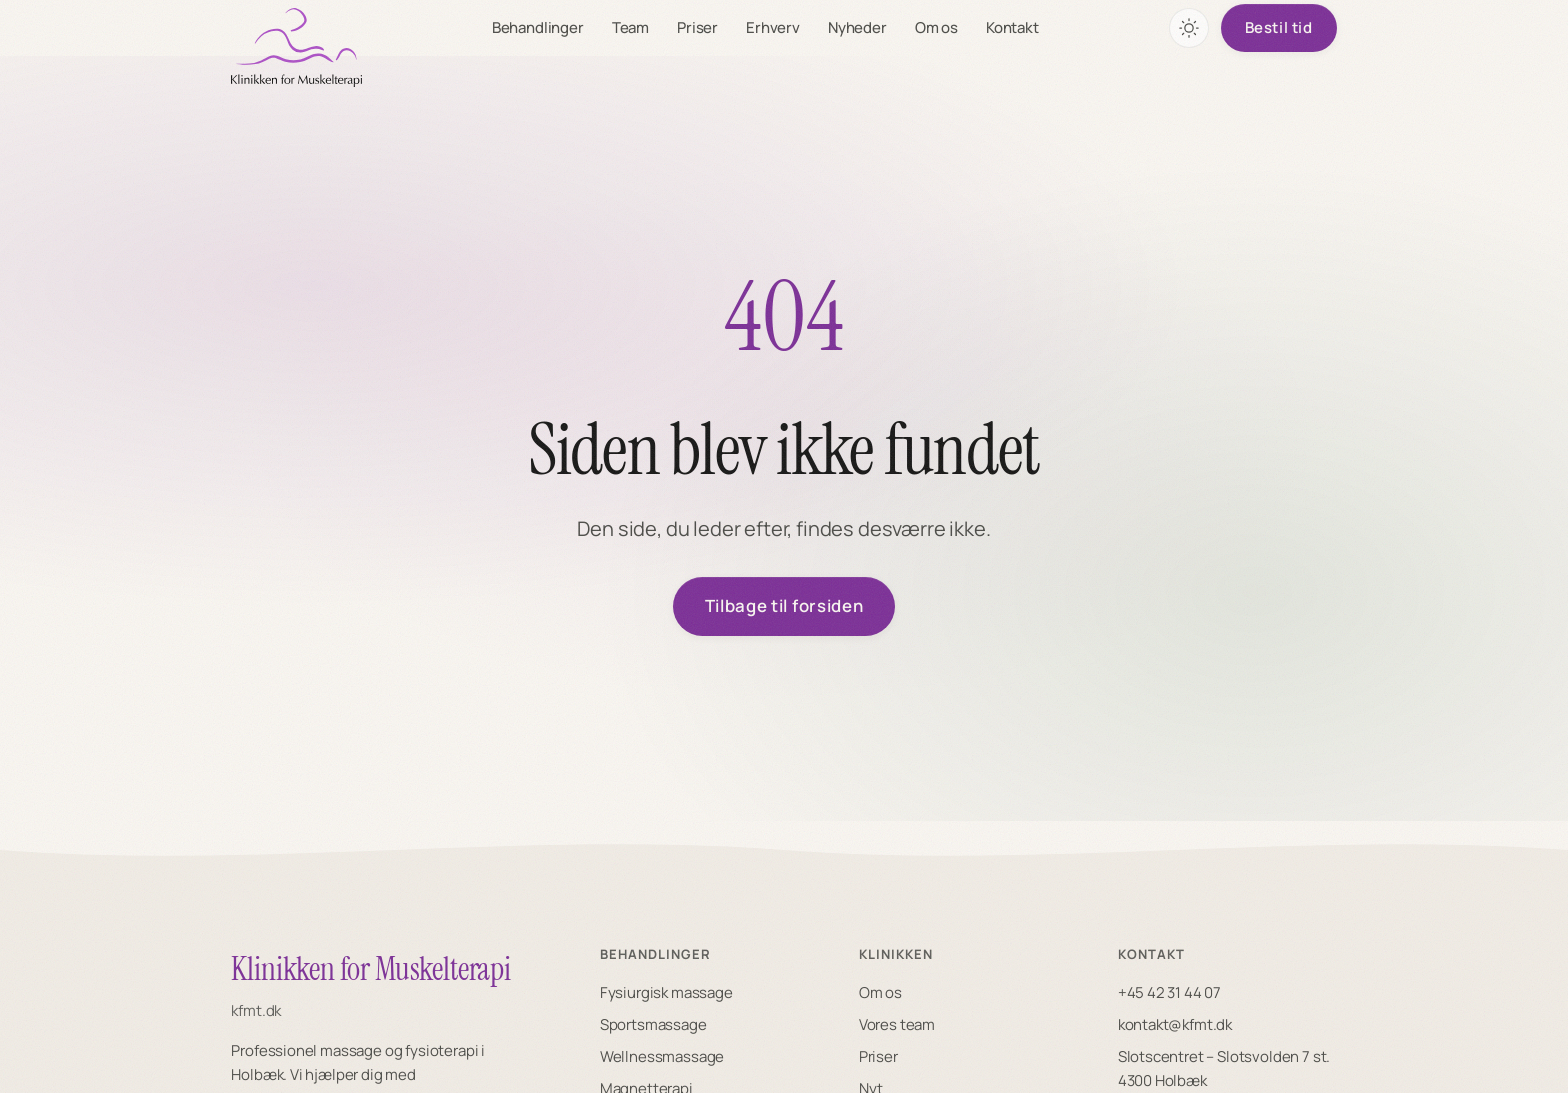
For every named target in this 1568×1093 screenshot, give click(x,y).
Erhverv (774, 27)
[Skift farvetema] (1189, 28)
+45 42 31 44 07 (1169, 992)
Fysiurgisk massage (666, 992)
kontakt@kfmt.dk (1175, 1024)
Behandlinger (539, 27)
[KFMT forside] (297, 48)
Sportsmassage (653, 1024)
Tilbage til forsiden (784, 606)
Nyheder (858, 27)
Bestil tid (1279, 27)
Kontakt (1013, 27)
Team (631, 27)
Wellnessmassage (662, 1056)
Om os (937, 27)
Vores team (897, 1024)
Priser (698, 27)
